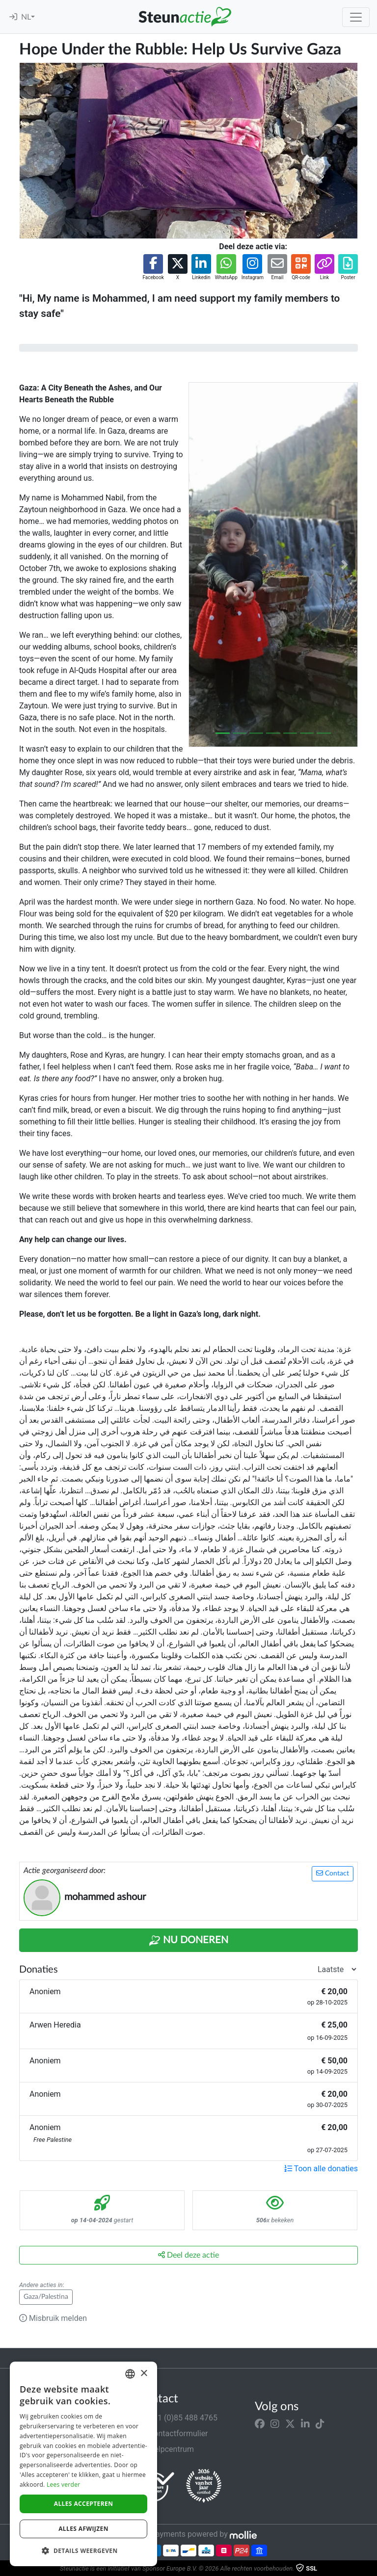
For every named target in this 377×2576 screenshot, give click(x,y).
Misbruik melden (53, 2318)
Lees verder (64, 2484)
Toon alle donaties (321, 2168)
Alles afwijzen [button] (83, 2528)
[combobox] (130, 2374)
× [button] (143, 2373)
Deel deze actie (188, 2255)
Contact (332, 1873)
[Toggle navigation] (356, 17)
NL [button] (26, 17)
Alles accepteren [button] (83, 2503)
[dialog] (83, 2464)
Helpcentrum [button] (165, 2449)
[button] (152, 267)
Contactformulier (172, 2433)
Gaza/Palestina (46, 2296)
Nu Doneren (188, 1941)
